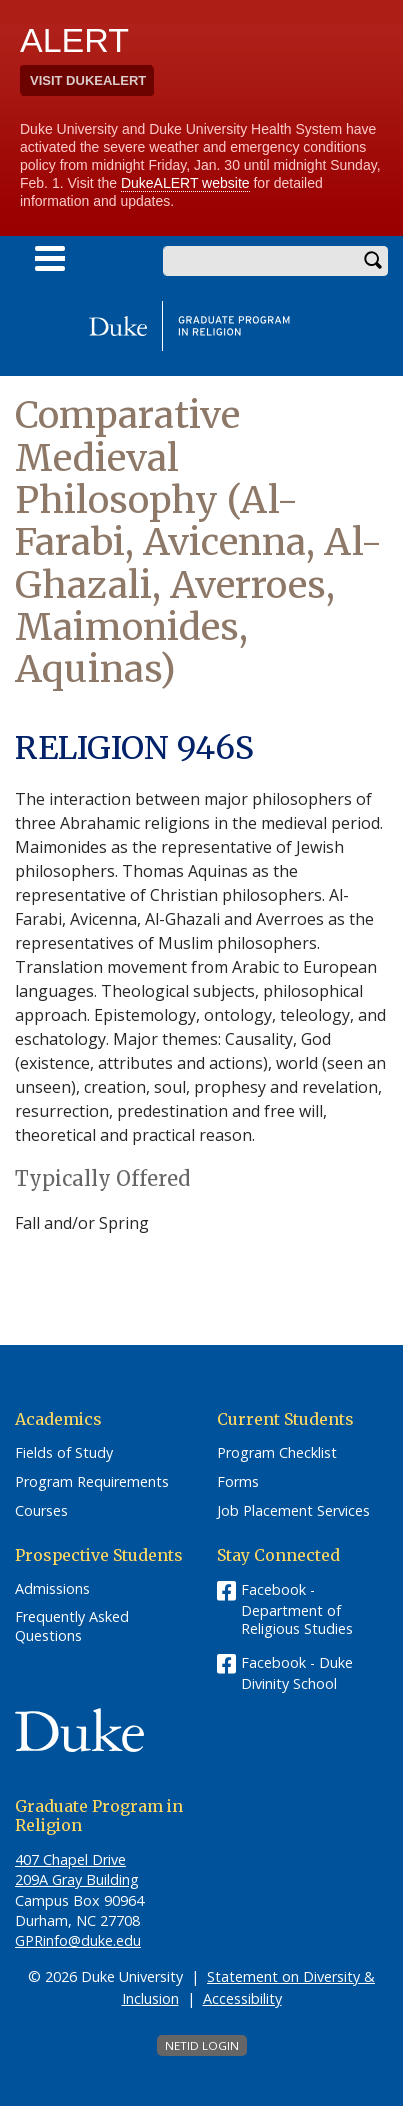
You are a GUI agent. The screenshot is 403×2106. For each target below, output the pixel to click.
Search (373, 261)
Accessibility (242, 1998)
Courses (41, 1511)
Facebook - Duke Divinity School (297, 1673)
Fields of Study (64, 1453)
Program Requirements (92, 1482)
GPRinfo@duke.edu (78, 1940)
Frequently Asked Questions (72, 1626)
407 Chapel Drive (70, 1859)
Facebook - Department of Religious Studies (297, 1609)
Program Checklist (277, 1453)
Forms (238, 1482)
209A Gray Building (77, 1879)
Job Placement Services (293, 1511)
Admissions (52, 1589)
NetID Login (202, 2045)
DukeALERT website (185, 183)
